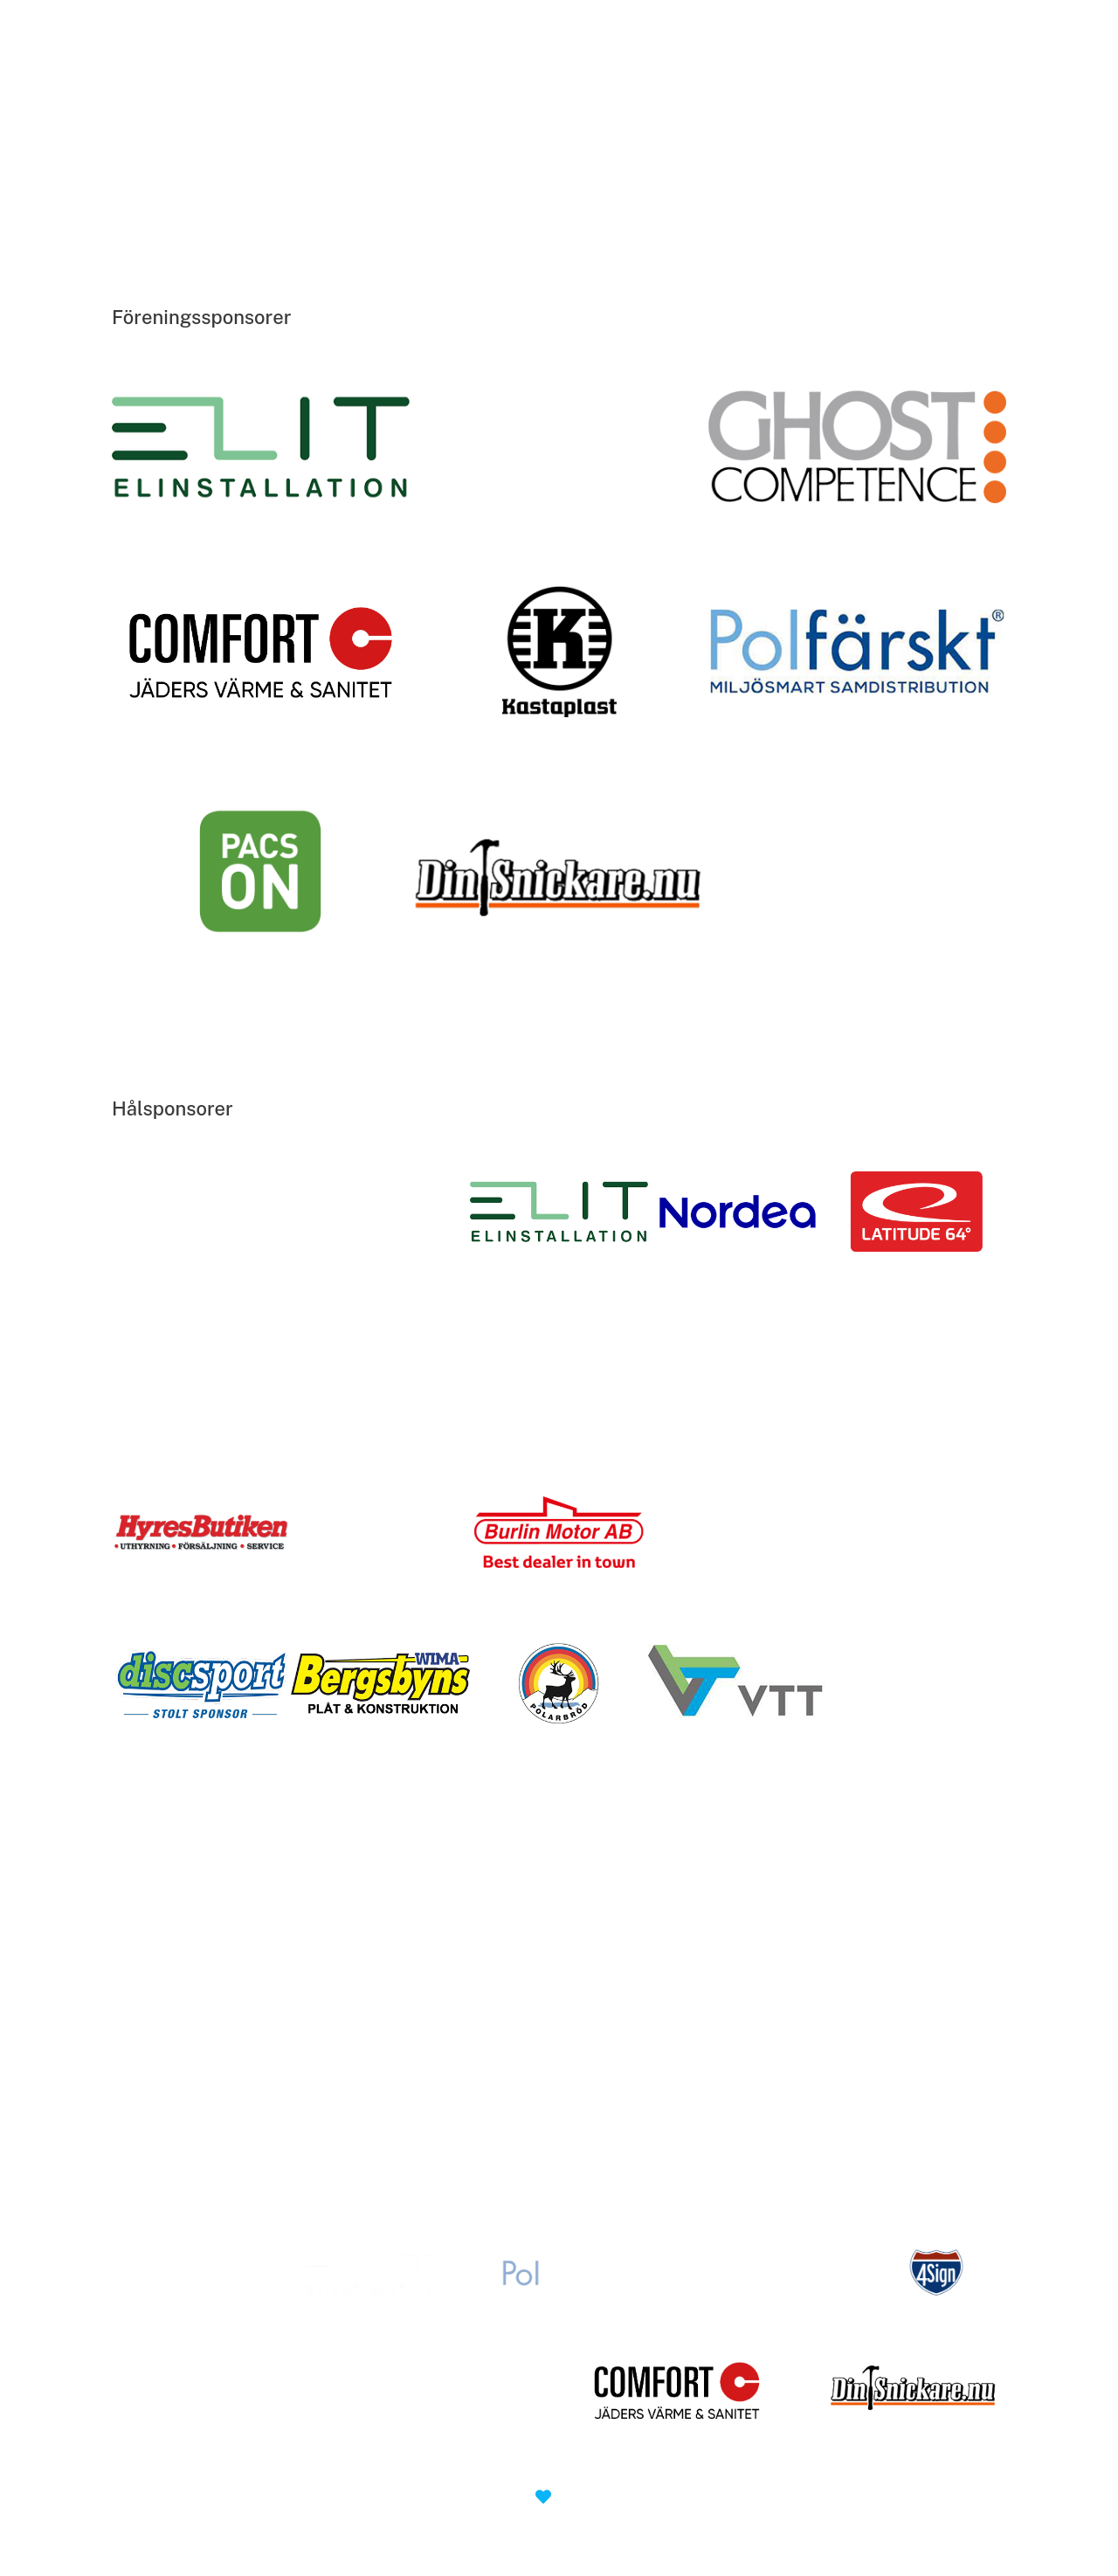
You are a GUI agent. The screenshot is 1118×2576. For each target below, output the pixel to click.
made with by (559, 2496)
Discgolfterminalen (395, 80)
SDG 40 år (794, 80)
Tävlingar (611, 80)
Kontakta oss (709, 80)
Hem (308, 80)
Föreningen (517, 80)
